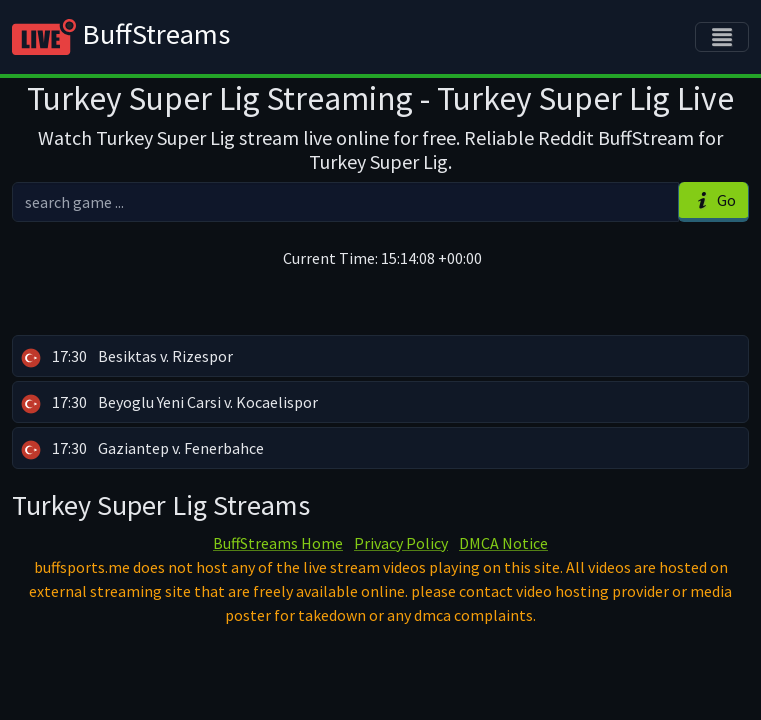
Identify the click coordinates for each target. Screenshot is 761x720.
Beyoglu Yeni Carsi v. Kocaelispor (169, 403)
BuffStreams (121, 37)
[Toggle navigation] (722, 37)
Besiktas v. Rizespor (127, 357)
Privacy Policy (401, 543)
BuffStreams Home (278, 543)
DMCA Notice (503, 543)
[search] (345, 202)
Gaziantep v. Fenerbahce (142, 449)
